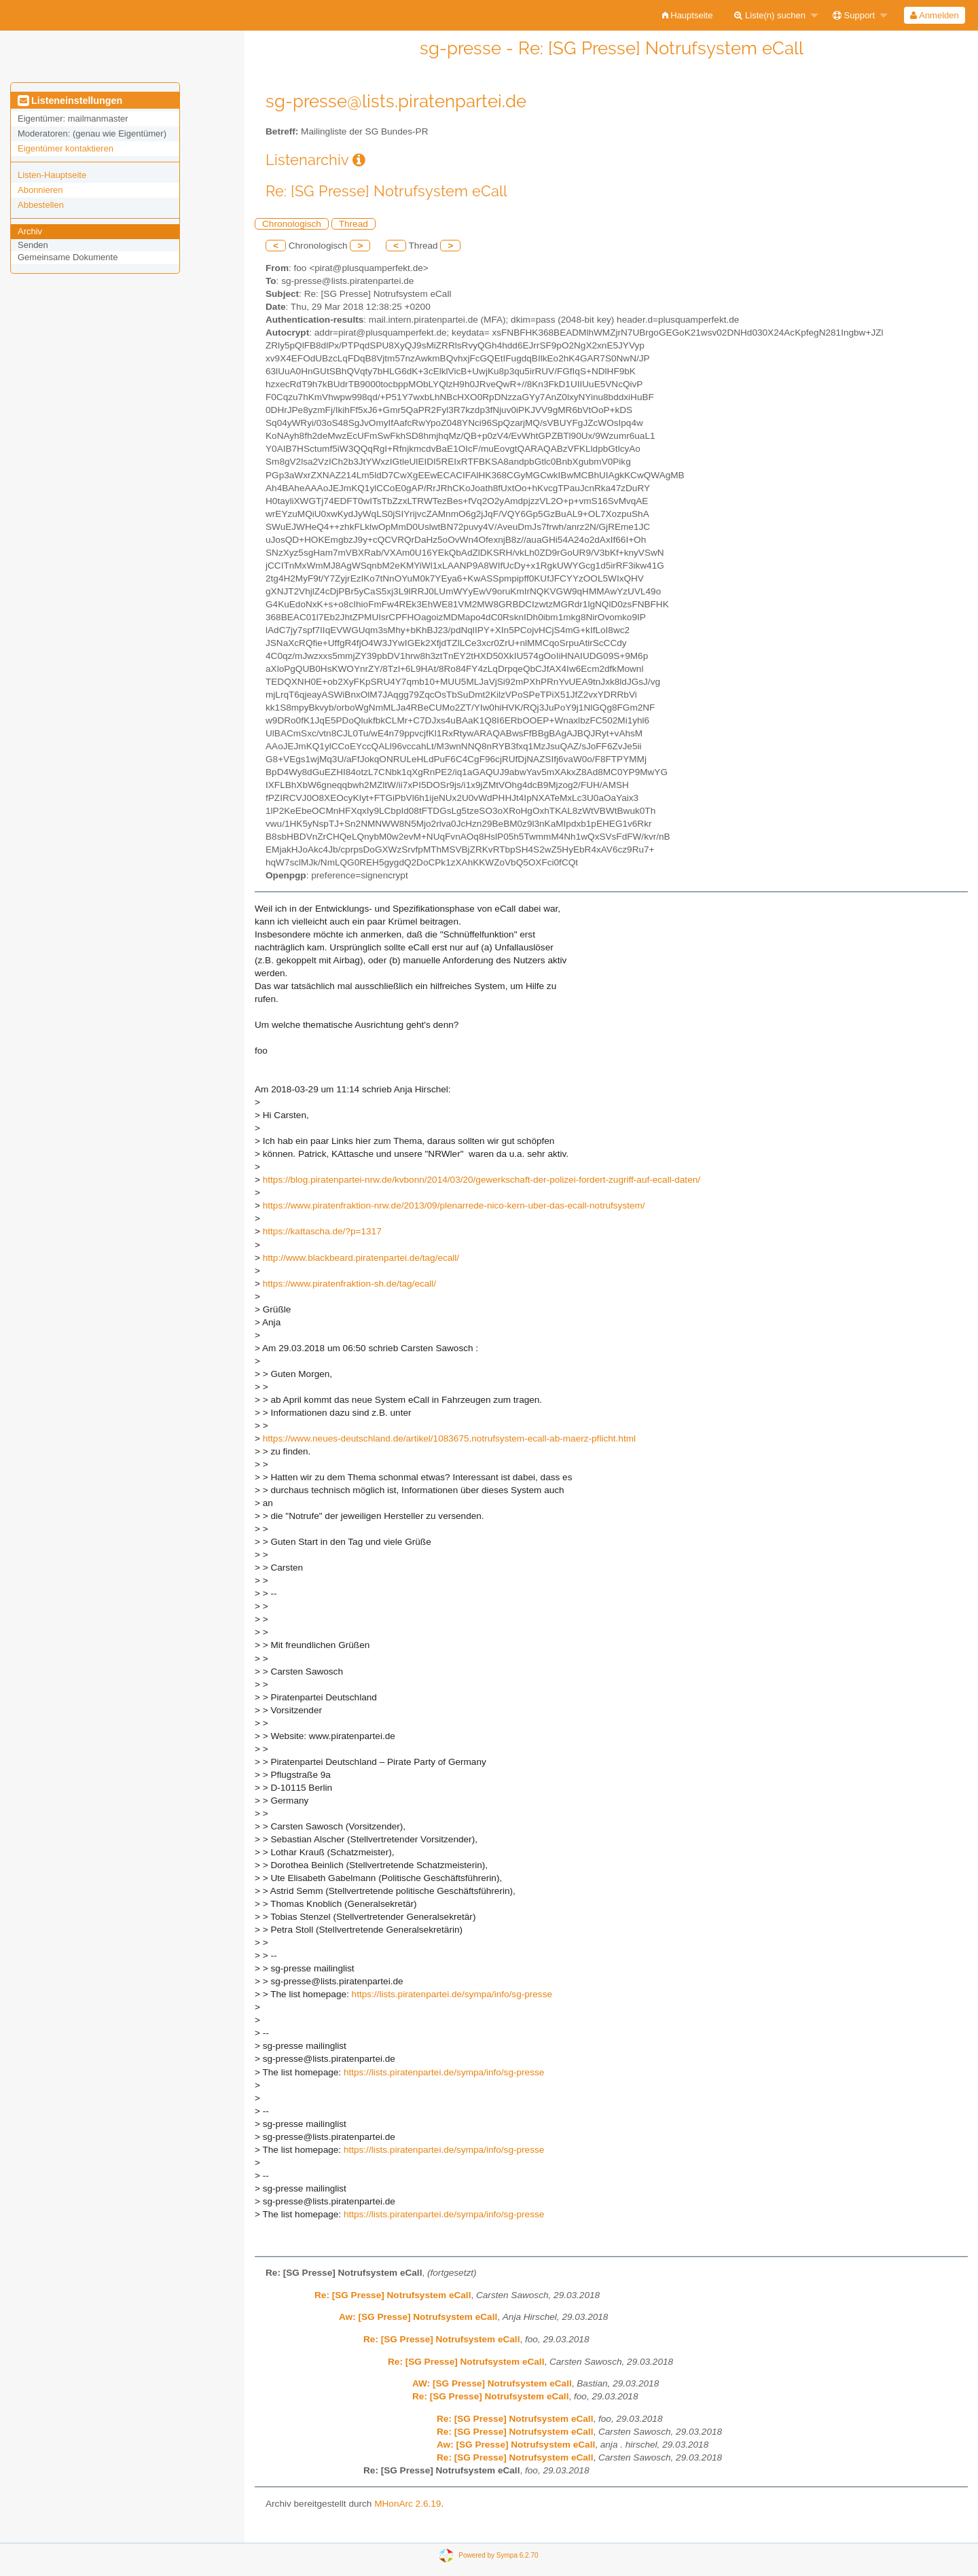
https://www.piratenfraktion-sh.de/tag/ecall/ (349, 1283)
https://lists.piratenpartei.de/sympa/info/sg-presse (452, 1994)
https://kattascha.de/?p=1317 (322, 1231)
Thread (353, 224)
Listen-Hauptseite (52, 175)
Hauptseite (687, 15)
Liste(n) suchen (769, 15)
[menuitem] (687, 15)
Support (854, 15)
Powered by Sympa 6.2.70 (498, 2554)
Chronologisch (291, 224)
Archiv (30, 231)
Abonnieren (40, 190)
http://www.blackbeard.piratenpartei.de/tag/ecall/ (361, 1258)
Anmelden (934, 15)
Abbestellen (41, 205)
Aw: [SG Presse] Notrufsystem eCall (418, 2317)
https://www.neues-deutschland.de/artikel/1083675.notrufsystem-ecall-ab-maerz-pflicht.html (449, 1438)
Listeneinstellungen (70, 100)
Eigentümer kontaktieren (65, 148)
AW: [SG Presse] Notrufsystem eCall (492, 2383)
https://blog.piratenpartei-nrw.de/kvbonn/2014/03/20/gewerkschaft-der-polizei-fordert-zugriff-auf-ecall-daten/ (481, 1180)
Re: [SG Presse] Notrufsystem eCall (392, 2295)
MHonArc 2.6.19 (407, 2504)
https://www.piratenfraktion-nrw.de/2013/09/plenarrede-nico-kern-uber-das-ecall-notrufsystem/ (454, 1205)
